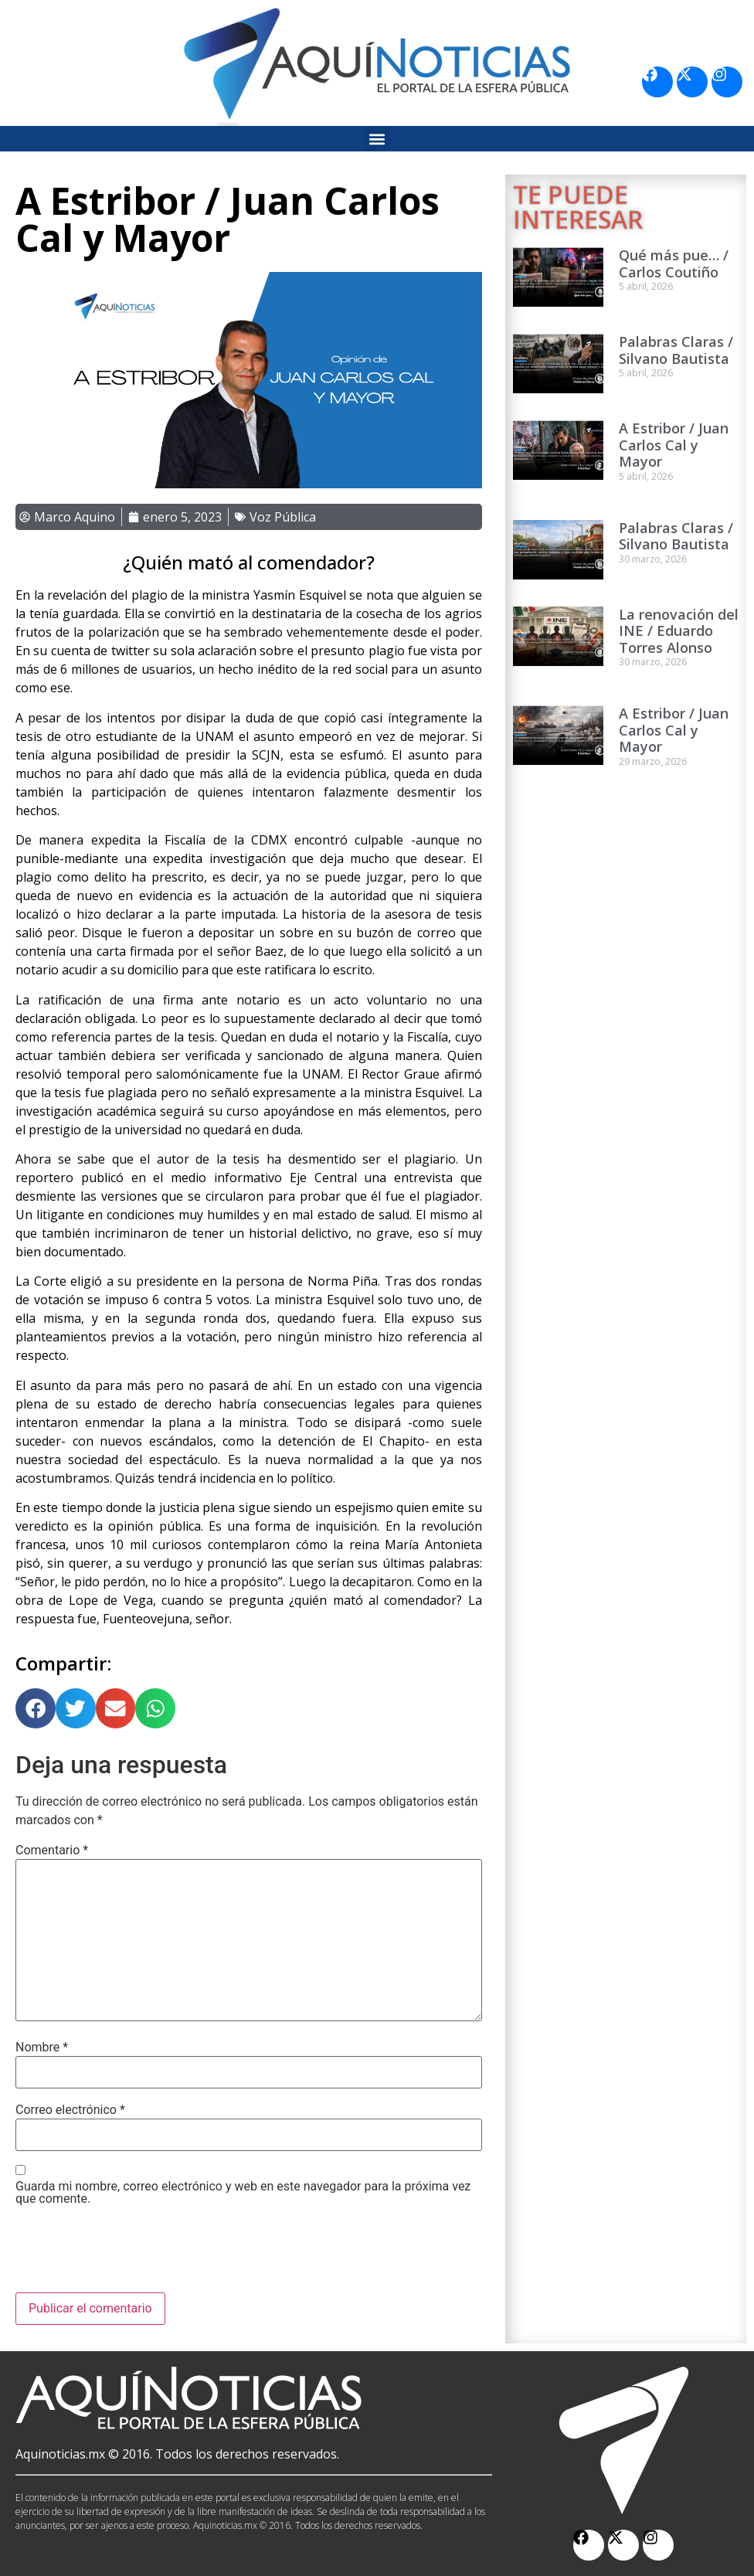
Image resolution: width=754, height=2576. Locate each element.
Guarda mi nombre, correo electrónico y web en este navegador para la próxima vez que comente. (242, 2192)
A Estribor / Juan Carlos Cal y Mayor (674, 445)
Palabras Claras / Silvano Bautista (676, 350)
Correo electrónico (70, 2110)
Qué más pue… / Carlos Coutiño (674, 263)
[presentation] (132, 2254)
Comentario (51, 1850)
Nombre (41, 2047)
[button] (377, 138)
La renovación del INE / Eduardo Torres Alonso (679, 631)
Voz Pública (283, 516)
